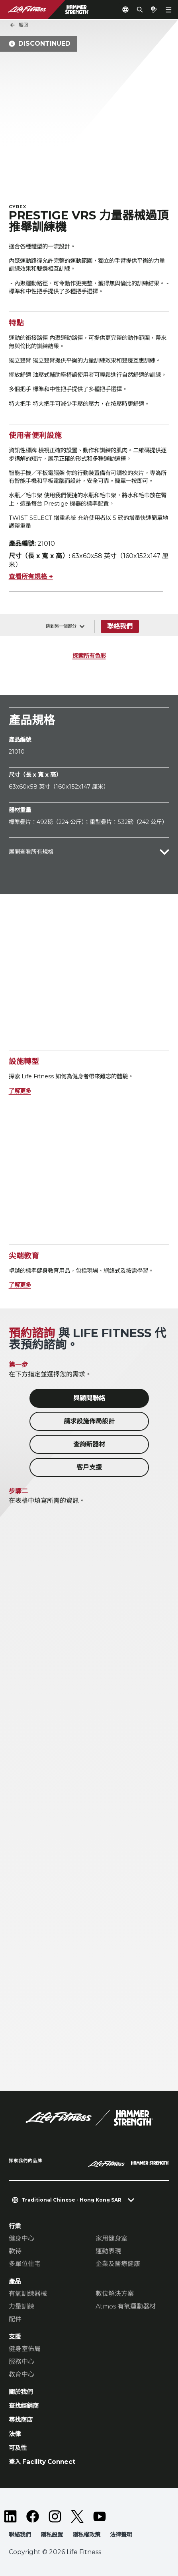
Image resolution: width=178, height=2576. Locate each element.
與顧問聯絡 (89, 1398)
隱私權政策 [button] (86, 2534)
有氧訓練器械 (28, 2293)
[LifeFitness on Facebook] (32, 2516)
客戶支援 (89, 1467)
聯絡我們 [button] (20, 2534)
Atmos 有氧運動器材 (126, 2306)
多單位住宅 (25, 2264)
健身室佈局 (25, 2349)
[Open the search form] (139, 9)
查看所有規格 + (31, 576)
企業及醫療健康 (118, 2264)
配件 (15, 2319)
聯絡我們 (120, 626)
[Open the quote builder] (154, 9)
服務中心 (21, 2361)
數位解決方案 (115, 2293)
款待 (15, 2251)
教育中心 (21, 2374)
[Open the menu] (168, 9)
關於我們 (21, 2392)
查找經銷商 (24, 2405)
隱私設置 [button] (52, 2534)
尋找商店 (21, 2419)
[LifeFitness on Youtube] (99, 2516)
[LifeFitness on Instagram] (55, 2516)
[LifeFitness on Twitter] (77, 2516)
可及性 (18, 2448)
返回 (18, 25)
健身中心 (21, 2238)
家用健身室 (111, 2238)
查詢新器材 (89, 1444)
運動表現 (108, 2251)
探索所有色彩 (89, 655)
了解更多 (20, 1091)
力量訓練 (21, 2306)
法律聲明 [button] (121, 2534)
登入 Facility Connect (42, 2462)
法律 (15, 2434)
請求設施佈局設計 (89, 1421)
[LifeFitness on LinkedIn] (10, 2516)
